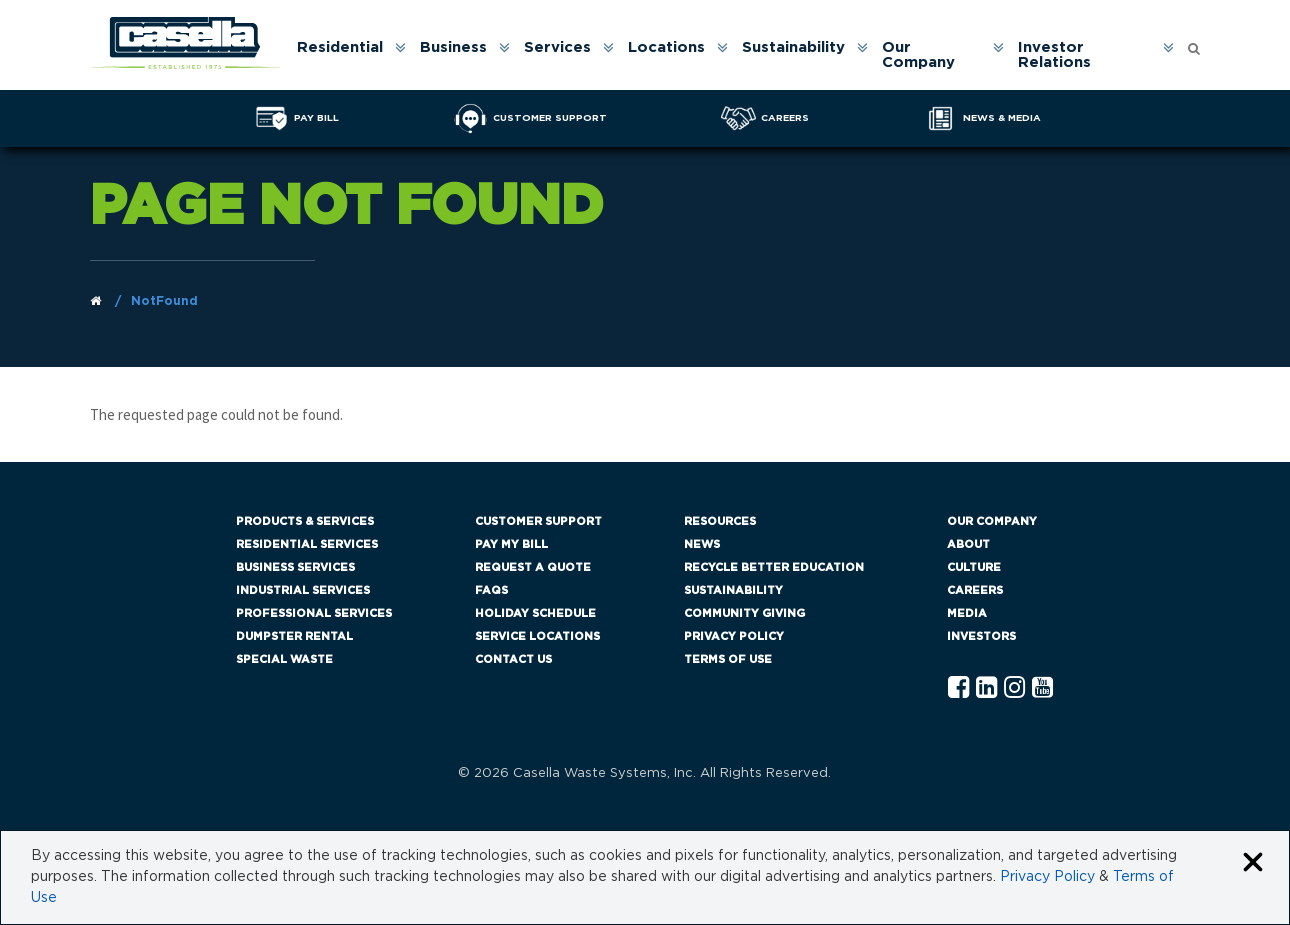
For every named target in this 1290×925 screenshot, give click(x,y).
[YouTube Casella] (1042, 688)
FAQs (491, 590)
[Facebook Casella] (958, 688)
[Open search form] (1194, 43)
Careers (975, 590)
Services (557, 47)
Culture (974, 567)
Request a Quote (533, 567)
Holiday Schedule (535, 613)
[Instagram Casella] (1014, 688)
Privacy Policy (734, 636)
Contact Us (513, 659)
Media (967, 613)
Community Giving (744, 613)
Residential (340, 47)
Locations (666, 47)
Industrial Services (303, 590)
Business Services (295, 567)
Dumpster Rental (294, 636)
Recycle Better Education (774, 567)
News (702, 544)
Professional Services (314, 613)
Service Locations (537, 636)
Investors (981, 636)
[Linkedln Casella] (986, 688)
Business (453, 47)
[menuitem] (350, 55)
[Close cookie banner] (1253, 863)
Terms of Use (728, 659)
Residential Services (307, 544)
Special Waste (284, 659)
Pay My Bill (511, 544)
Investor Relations (1054, 55)
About (968, 544)
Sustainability (793, 47)
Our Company (918, 55)
